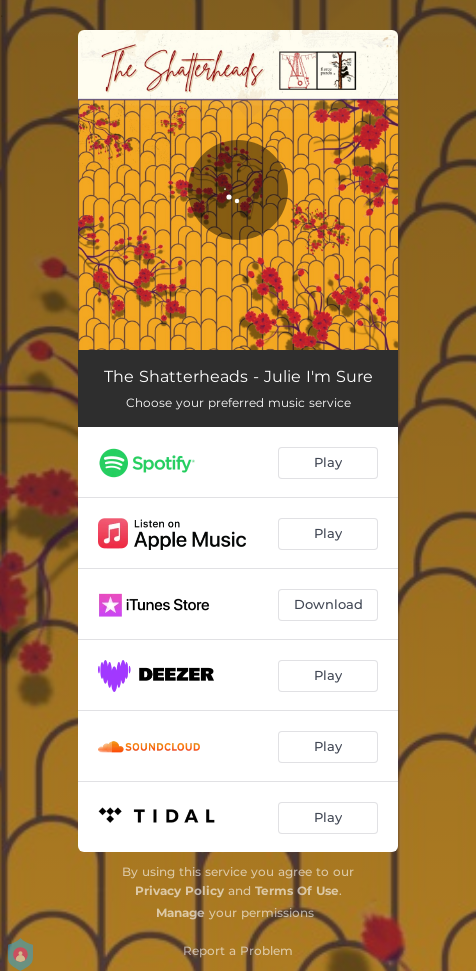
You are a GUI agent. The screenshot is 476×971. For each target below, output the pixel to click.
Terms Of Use (297, 890)
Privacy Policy (179, 890)
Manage (180, 912)
